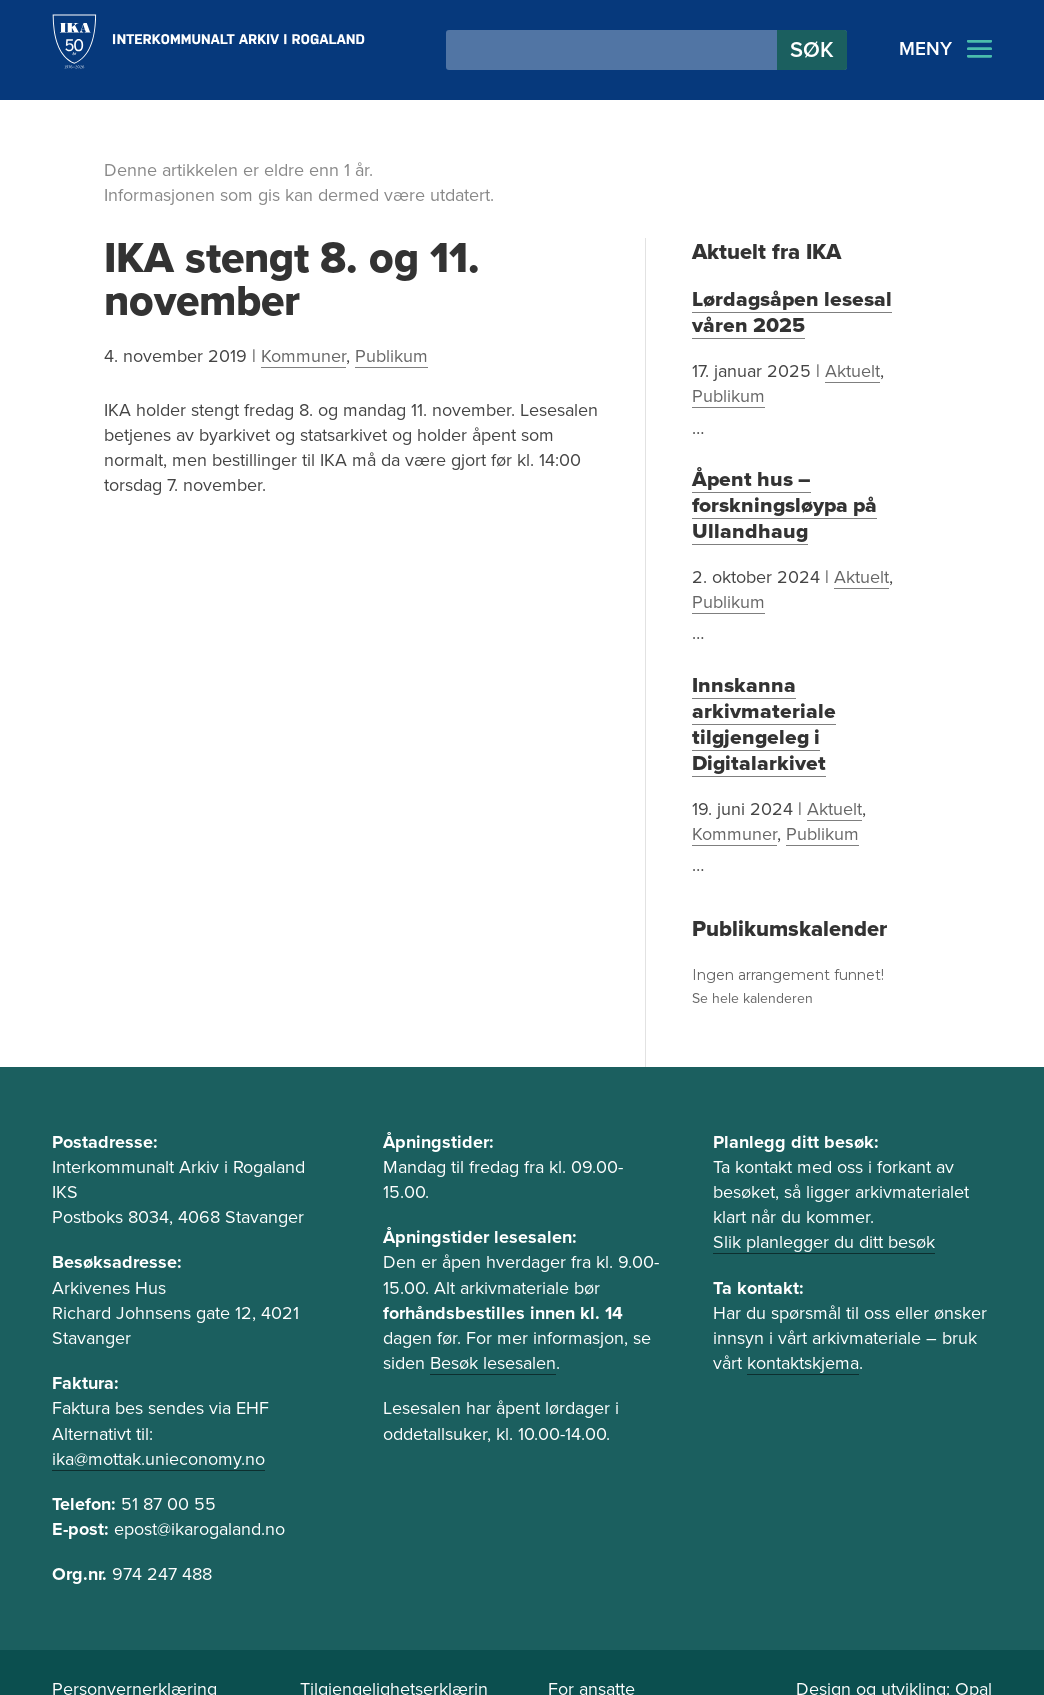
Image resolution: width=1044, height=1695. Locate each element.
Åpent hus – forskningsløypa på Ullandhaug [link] (775, 502)
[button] (812, 50)
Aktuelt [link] (852, 369)
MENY (925, 49)
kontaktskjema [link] (803, 1304)
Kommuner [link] (303, 356)
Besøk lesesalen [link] (493, 1304)
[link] (208, 41)
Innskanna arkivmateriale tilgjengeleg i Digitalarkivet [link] (811, 692)
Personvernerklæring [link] (134, 1630)
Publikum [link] (391, 356)
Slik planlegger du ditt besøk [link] (824, 1183)
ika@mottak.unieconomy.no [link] (158, 1400)
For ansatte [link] (591, 1630)
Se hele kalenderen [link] (752, 939)
